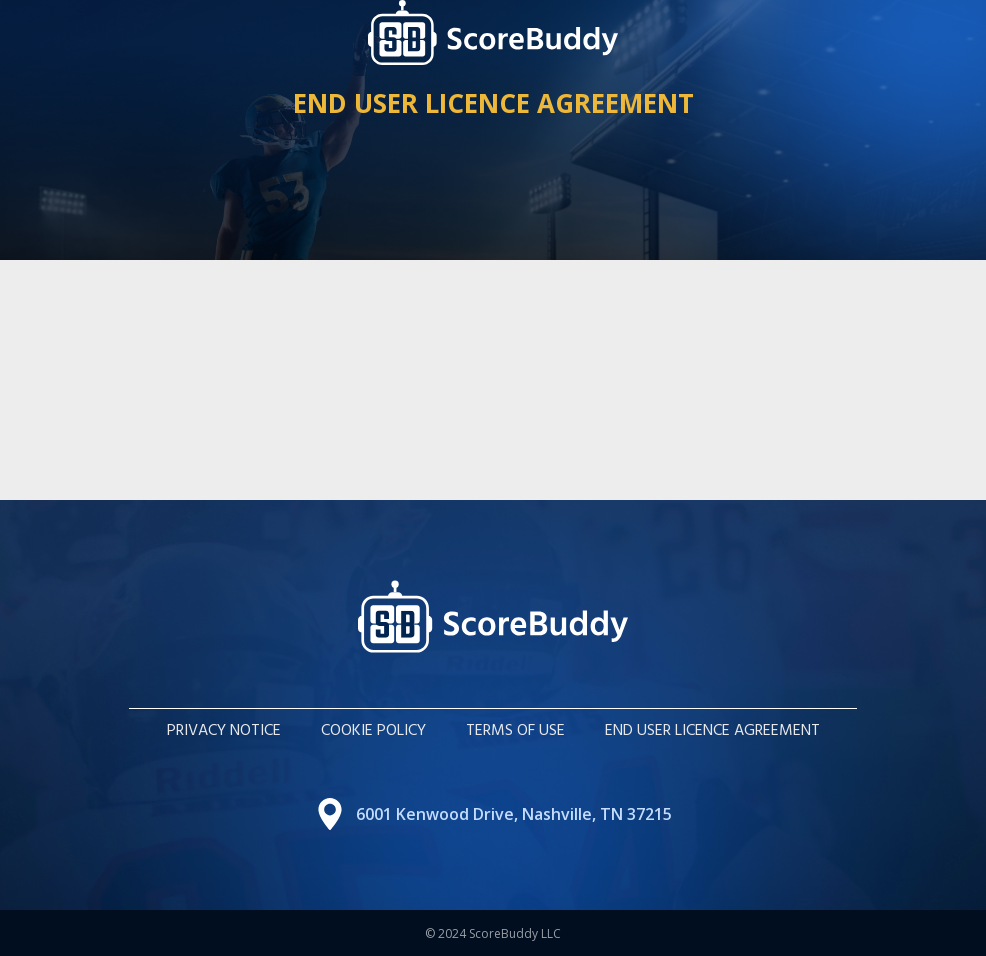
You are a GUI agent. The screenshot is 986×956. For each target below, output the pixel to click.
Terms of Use (515, 731)
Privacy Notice (224, 731)
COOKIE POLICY (373, 731)
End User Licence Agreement (712, 731)
